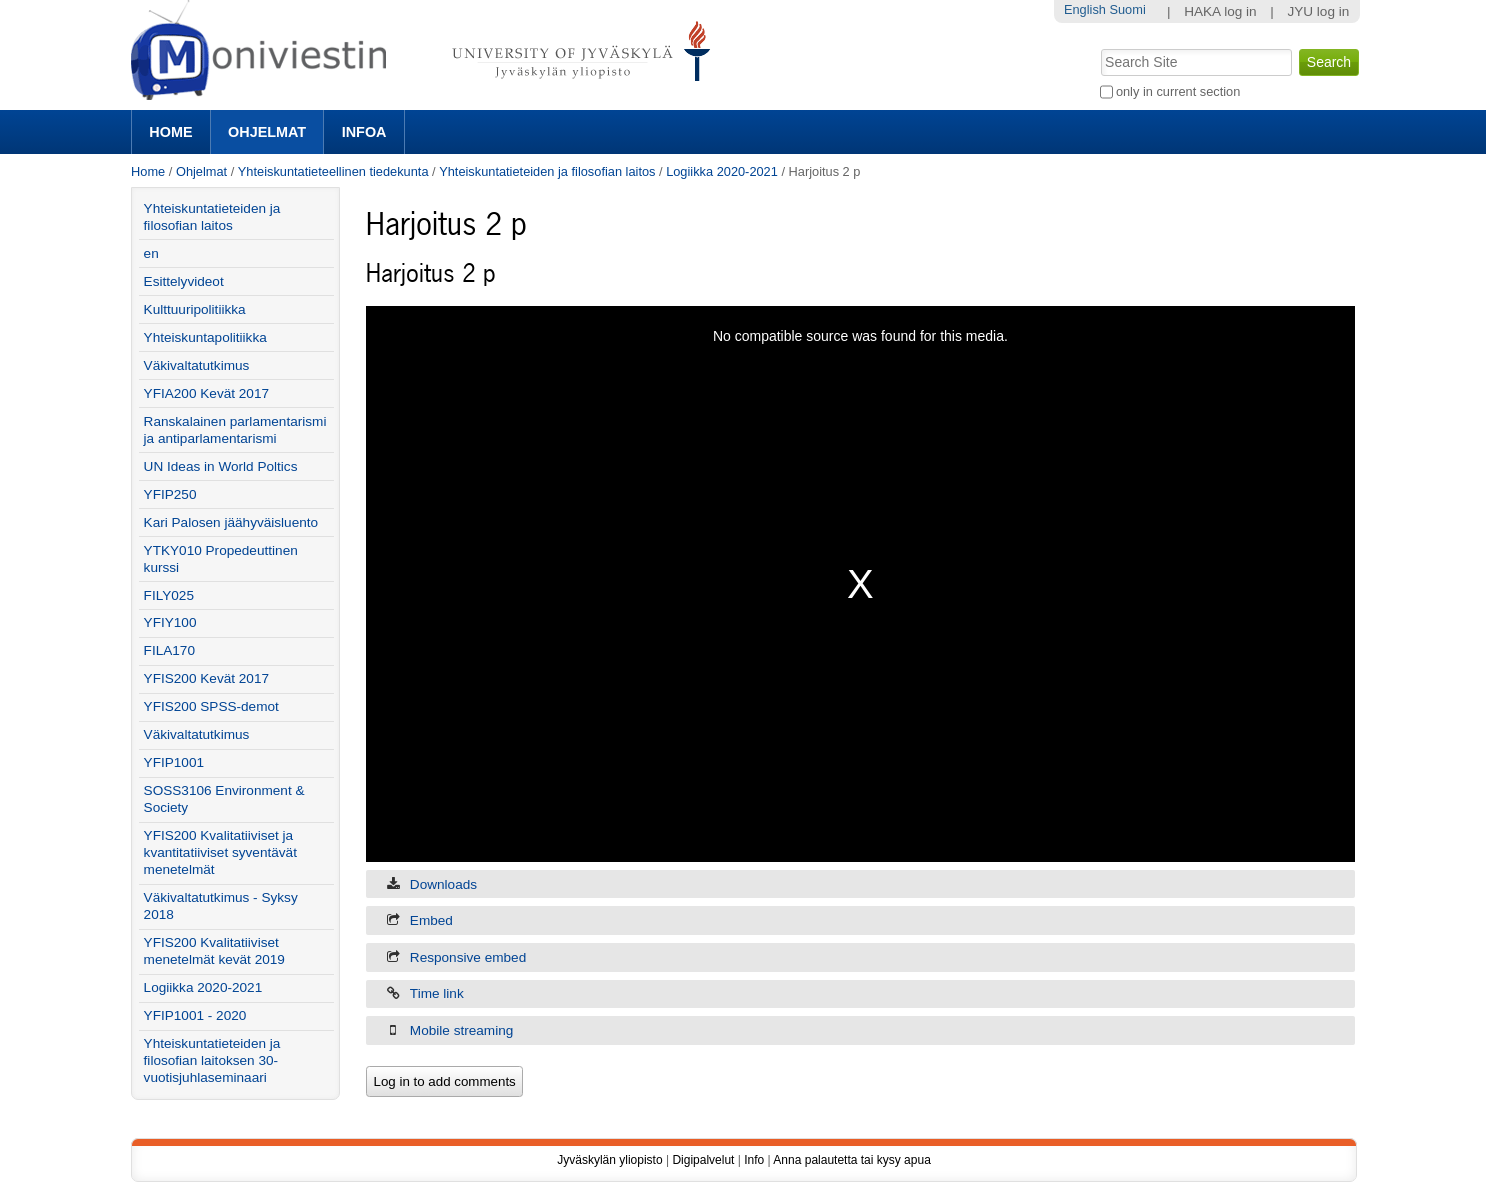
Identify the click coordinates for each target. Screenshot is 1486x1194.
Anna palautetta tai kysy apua (851, 1160)
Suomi (1127, 9)
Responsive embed (468, 957)
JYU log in (1318, 11)
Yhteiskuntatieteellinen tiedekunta (333, 171)
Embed (431, 920)
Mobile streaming (462, 1030)
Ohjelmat (267, 132)
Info (754, 1160)
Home (170, 132)
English (1085, 9)
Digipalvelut (703, 1160)
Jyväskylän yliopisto (609, 1160)
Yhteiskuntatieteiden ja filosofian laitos (547, 171)
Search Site (1098, 47)
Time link (437, 993)
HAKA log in (1220, 11)
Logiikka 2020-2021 (722, 171)
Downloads (443, 884)
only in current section (1178, 91)
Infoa (364, 132)
